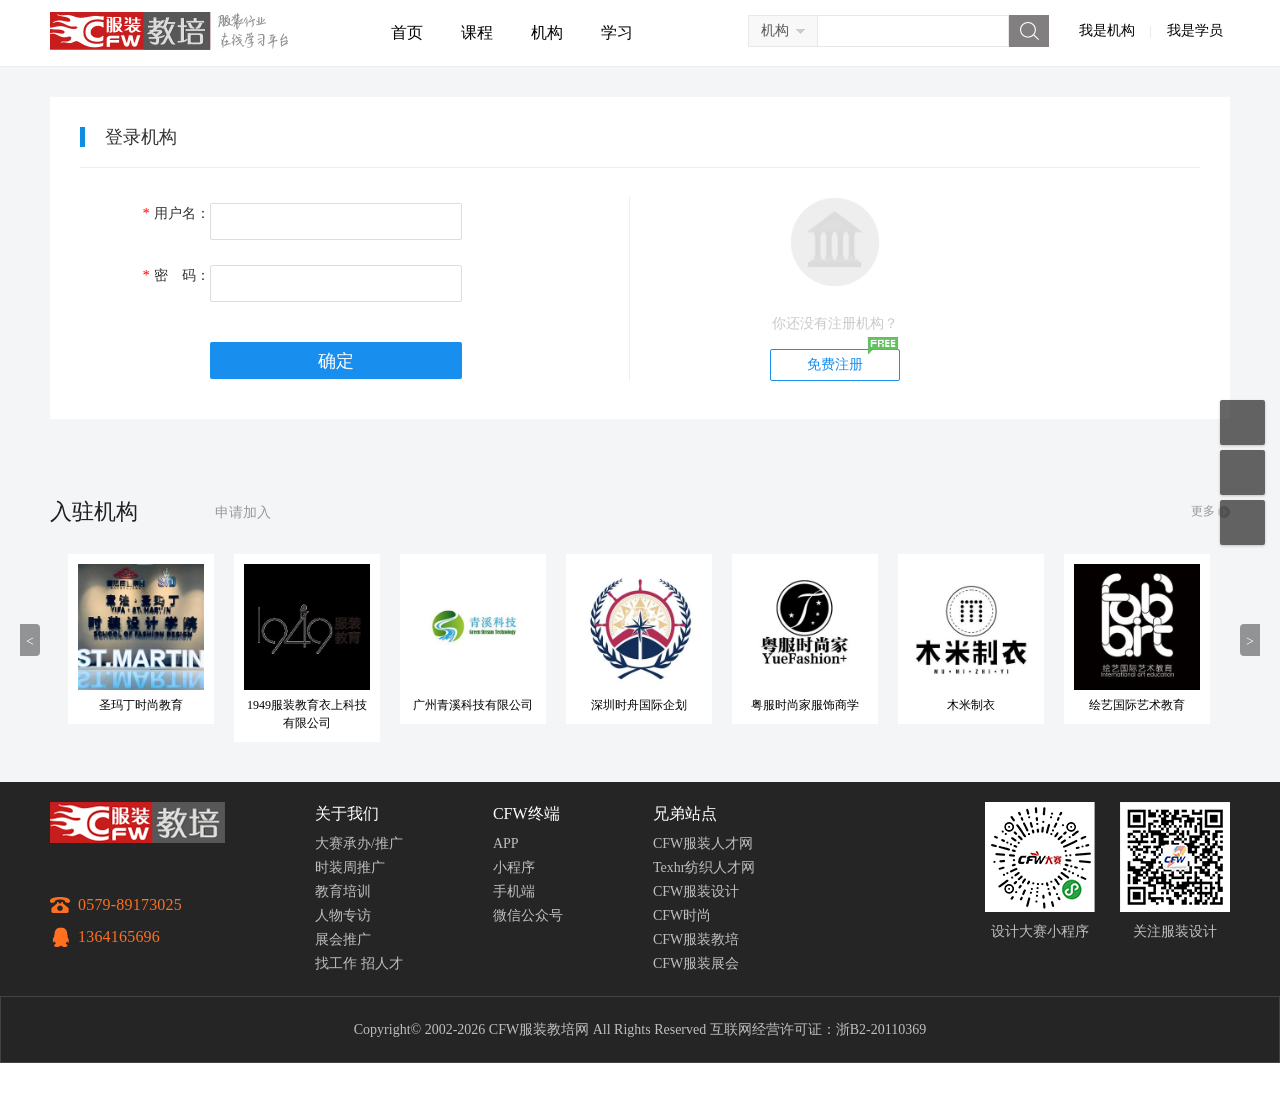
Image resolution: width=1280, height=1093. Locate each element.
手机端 (514, 891)
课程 (477, 32)
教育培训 (343, 891)
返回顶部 (1242, 522)
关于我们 (347, 813)
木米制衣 (993, 705)
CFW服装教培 (696, 939)
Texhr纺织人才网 (704, 867)
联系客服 (1242, 472)
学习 (617, 32)
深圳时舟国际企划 (661, 705)
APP (506, 843)
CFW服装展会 (696, 963)
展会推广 (343, 939)
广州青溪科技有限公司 (495, 705)
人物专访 (343, 915)
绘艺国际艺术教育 (1159, 705)
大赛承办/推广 (359, 843)
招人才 (382, 963)
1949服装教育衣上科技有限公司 (329, 714)
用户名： (176, 213)
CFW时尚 (682, 915)
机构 (547, 32)
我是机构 (1107, 30)
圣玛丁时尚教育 (163, 705)
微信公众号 (528, 915)
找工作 (336, 963)
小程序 (514, 867)
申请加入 (243, 512)
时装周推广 (350, 867)
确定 (336, 361)
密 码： (176, 275)
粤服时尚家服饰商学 (827, 705)
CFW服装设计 (696, 891)
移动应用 (1242, 422)
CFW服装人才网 (703, 843)
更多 (1203, 511)
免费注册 (835, 364)
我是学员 (1195, 30)
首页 (407, 32)
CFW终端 (526, 813)
